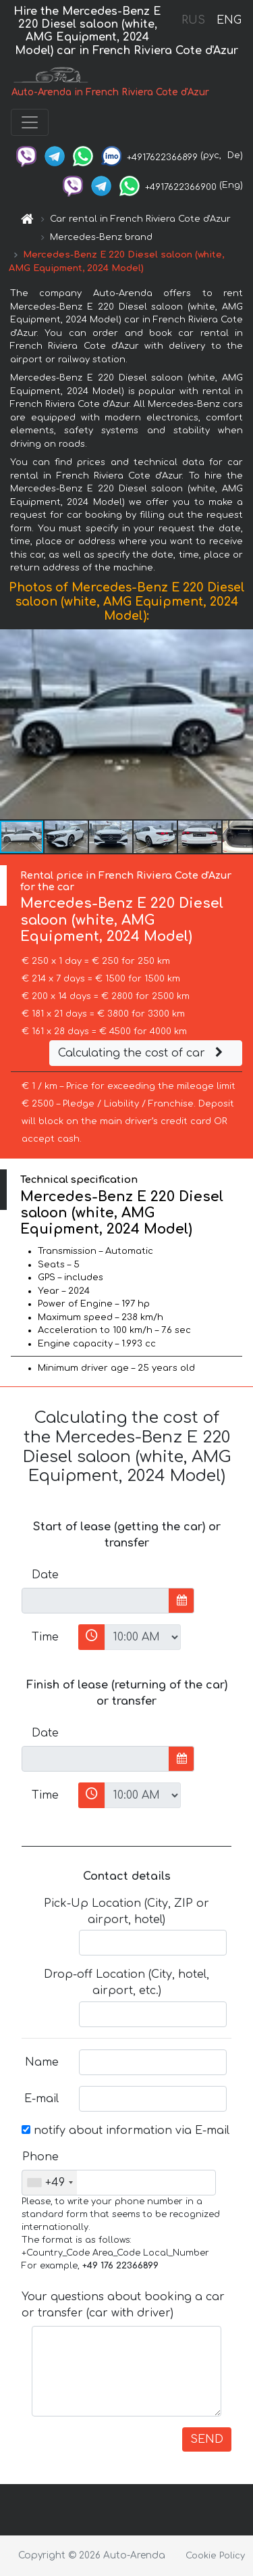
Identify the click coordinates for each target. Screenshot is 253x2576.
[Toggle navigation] (30, 122)
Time (45, 1637)
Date (45, 1575)
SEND (206, 2439)
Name (42, 2062)
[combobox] (49, 2182)
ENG (229, 20)
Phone (40, 2157)
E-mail (41, 2099)
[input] (95, 1600)
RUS (193, 20)
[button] (241, 724)
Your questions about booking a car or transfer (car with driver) (123, 2305)
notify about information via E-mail (125, 2130)
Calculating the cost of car (142, 1053)
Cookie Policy (215, 2555)
